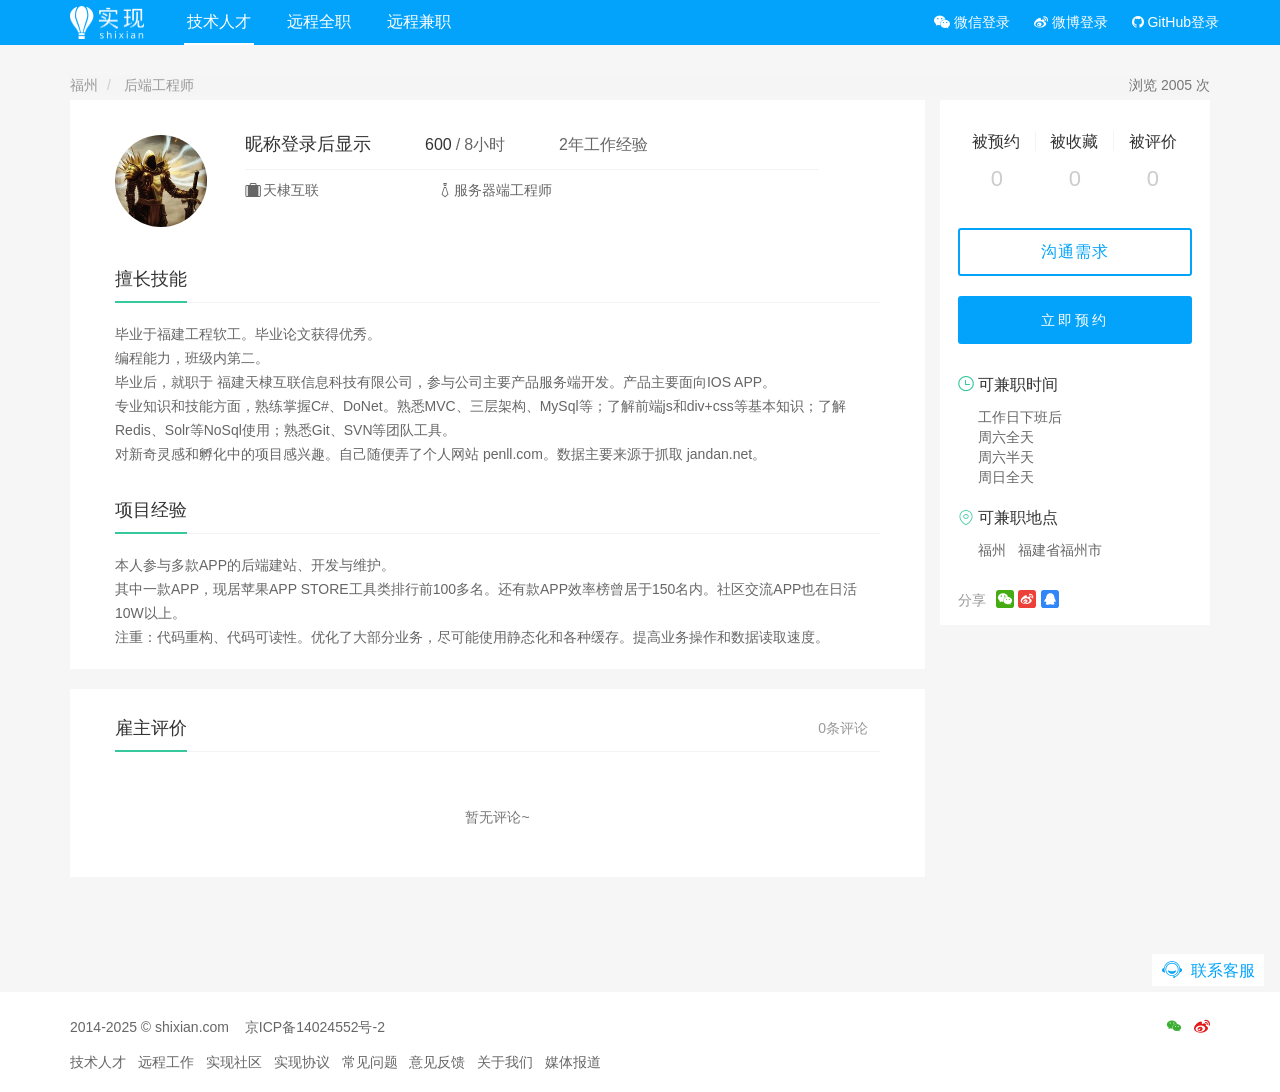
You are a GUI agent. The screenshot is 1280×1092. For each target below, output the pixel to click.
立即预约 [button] (1075, 320)
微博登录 (1071, 22)
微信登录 (972, 22)
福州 (84, 85)
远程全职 (319, 21)
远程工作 (166, 1062)
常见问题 (370, 1062)
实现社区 (234, 1062)
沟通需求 (1075, 251)
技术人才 (219, 21)
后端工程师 (159, 85)
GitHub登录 (1175, 22)
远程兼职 (419, 21)
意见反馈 (437, 1062)
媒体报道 (573, 1062)
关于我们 (505, 1062)
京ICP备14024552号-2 (315, 1027)
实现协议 (302, 1062)
